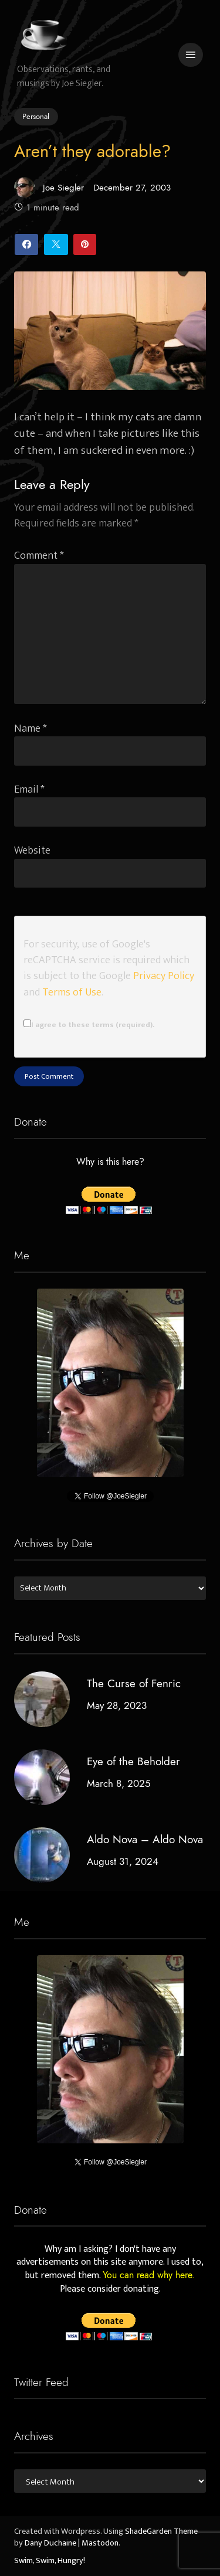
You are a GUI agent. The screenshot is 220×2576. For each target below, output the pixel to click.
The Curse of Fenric (134, 1683)
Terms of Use (71, 992)
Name (30, 728)
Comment (39, 555)
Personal (35, 116)
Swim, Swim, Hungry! (49, 2561)
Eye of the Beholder (133, 1761)
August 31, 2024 (122, 1861)
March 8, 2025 (119, 1783)
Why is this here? (110, 1162)
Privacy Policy (163, 976)
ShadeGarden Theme (161, 2531)
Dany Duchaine (50, 2543)
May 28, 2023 (117, 1705)
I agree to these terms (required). (88, 1024)
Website (32, 850)
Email (29, 789)
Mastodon (100, 2543)
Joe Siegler (49, 187)
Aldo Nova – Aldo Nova (145, 1839)
